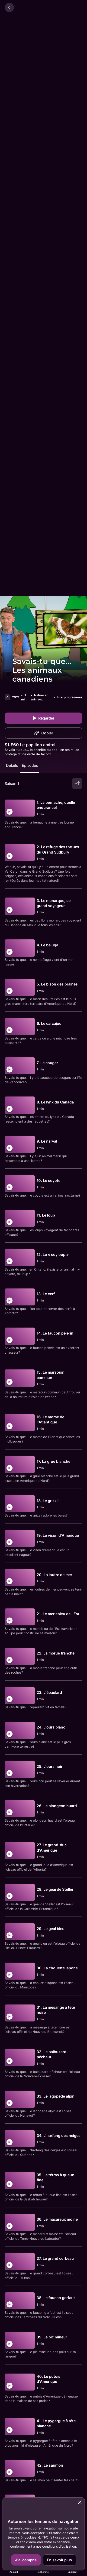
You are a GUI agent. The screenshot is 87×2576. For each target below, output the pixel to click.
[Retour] (9, 7)
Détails (12, 765)
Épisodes (30, 765)
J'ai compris (26, 2560)
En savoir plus (59, 2560)
